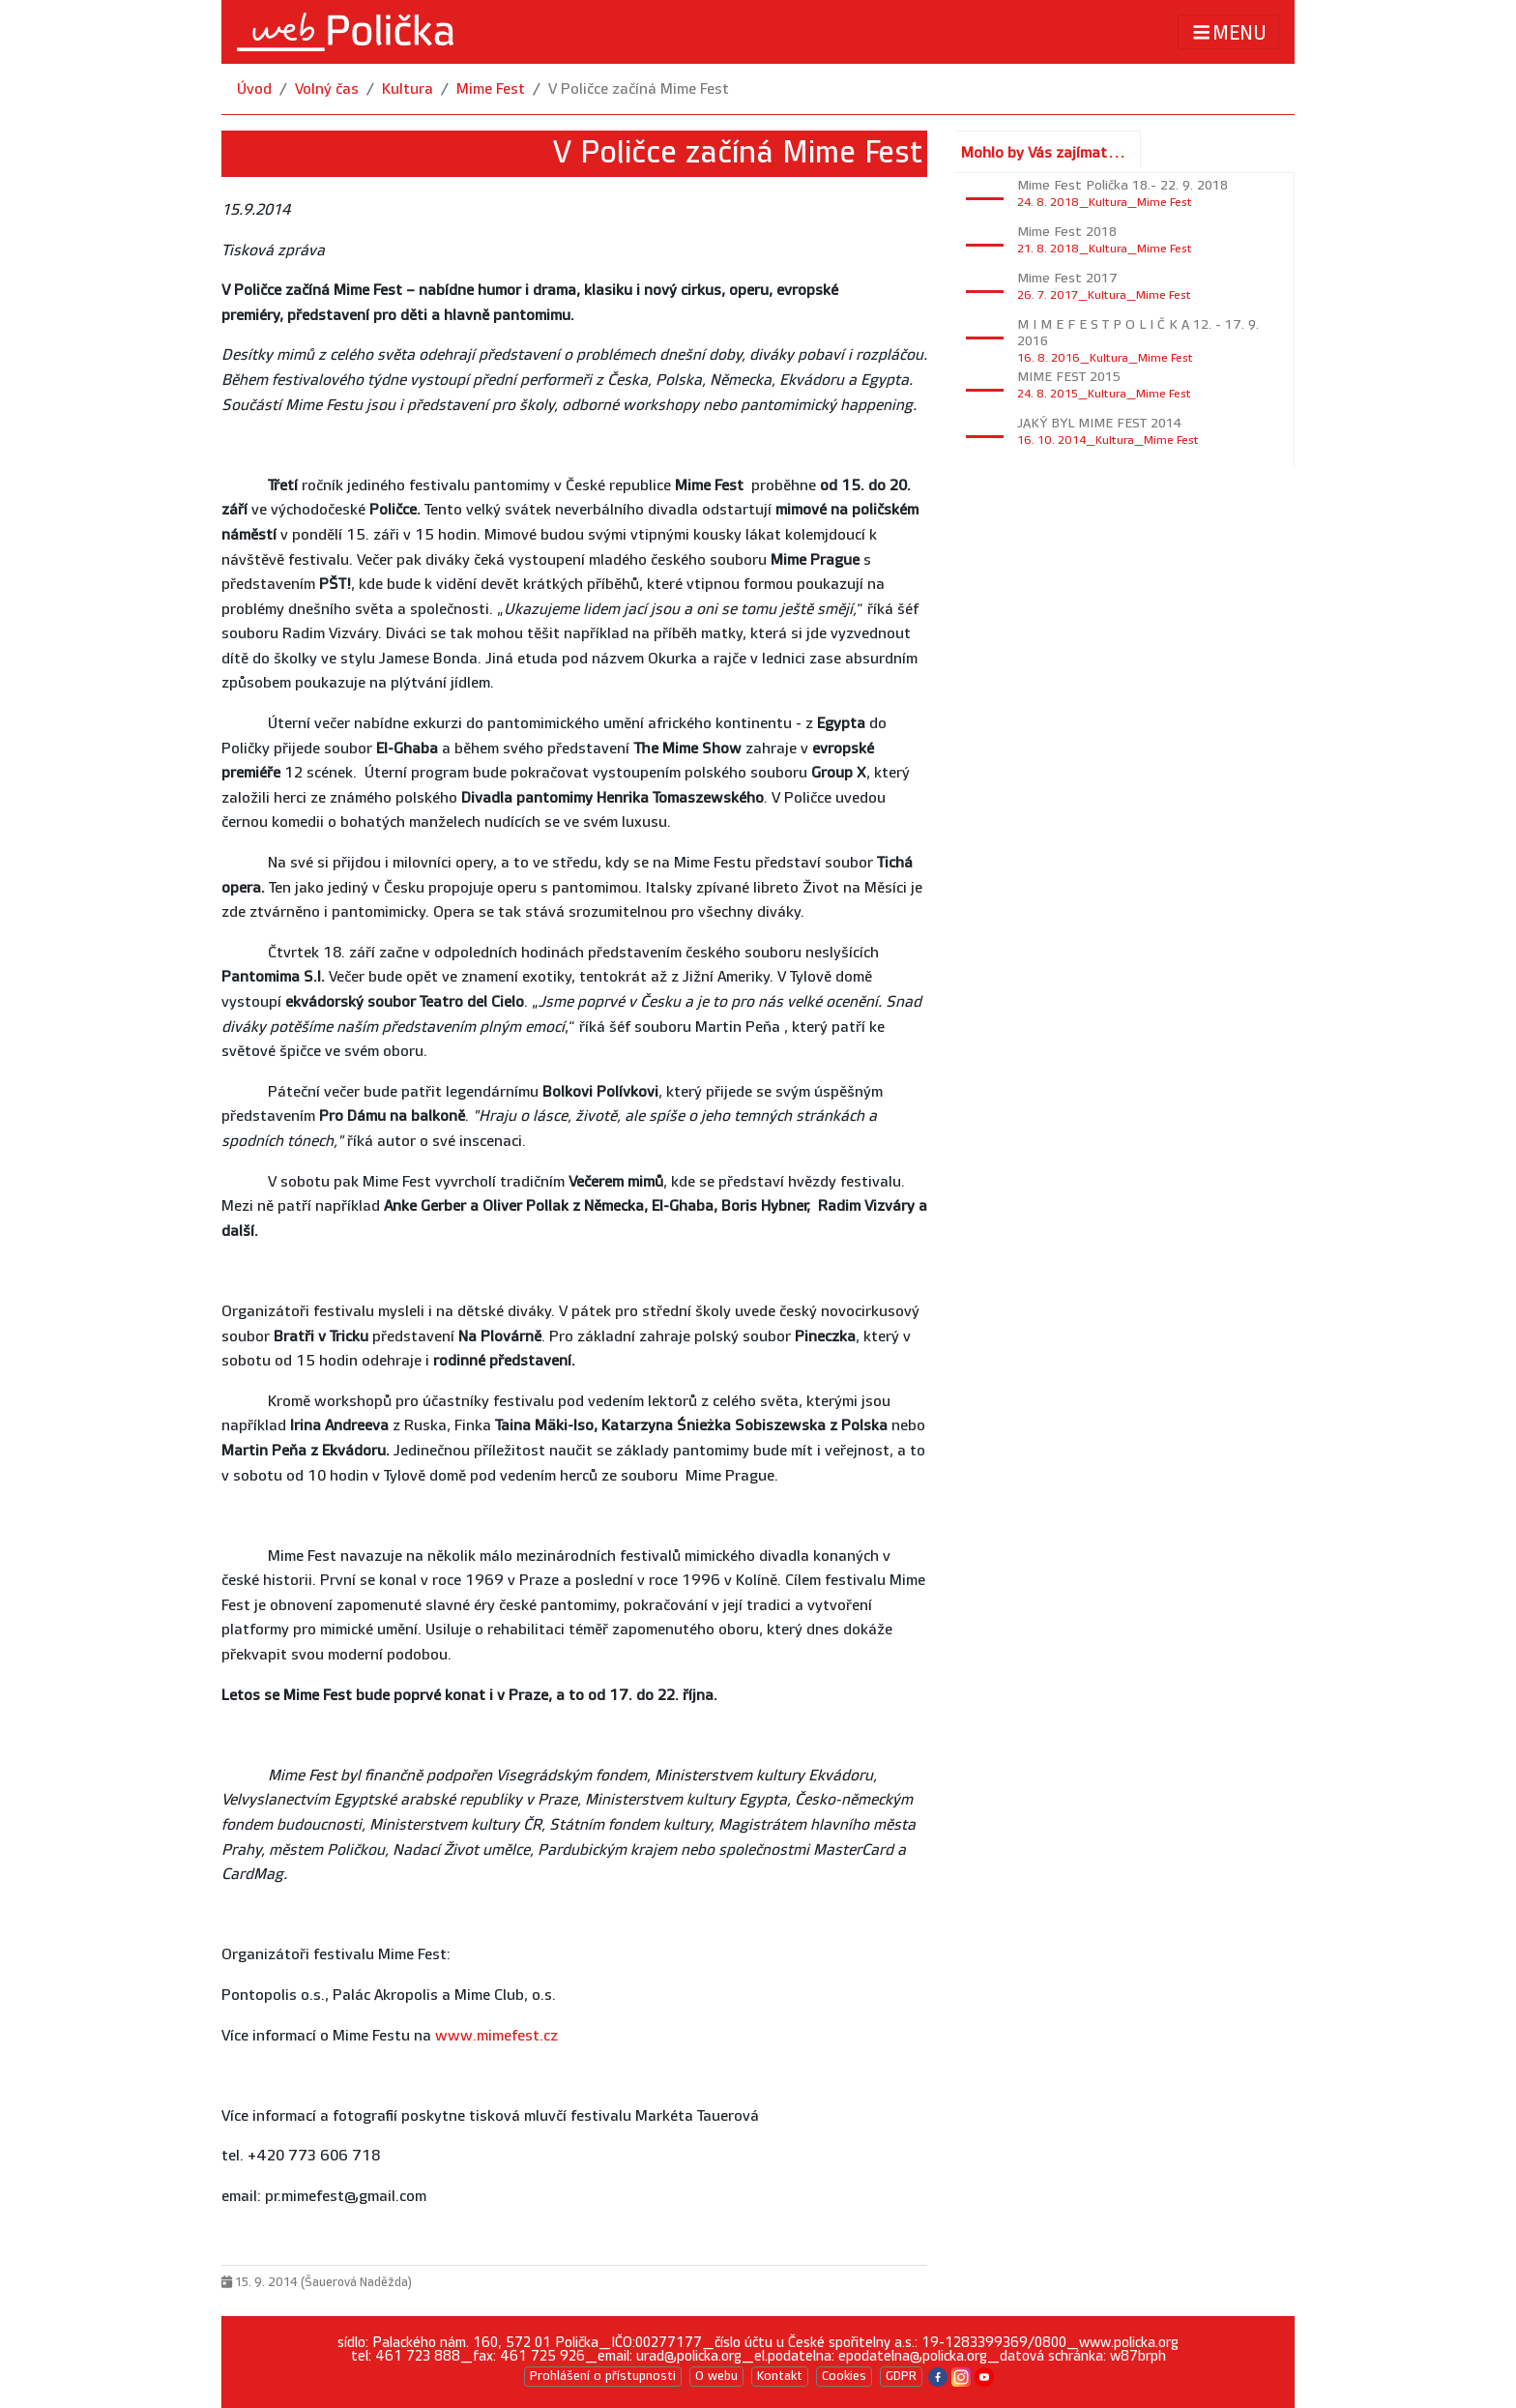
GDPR (901, 2376)
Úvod (254, 89)
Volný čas (327, 89)
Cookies (844, 2376)
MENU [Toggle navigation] (1228, 32)
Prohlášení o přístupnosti (603, 2376)
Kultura (407, 89)
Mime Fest (490, 89)
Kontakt (779, 2376)
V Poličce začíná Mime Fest (638, 89)
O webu (716, 2376)
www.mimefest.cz (496, 2036)
